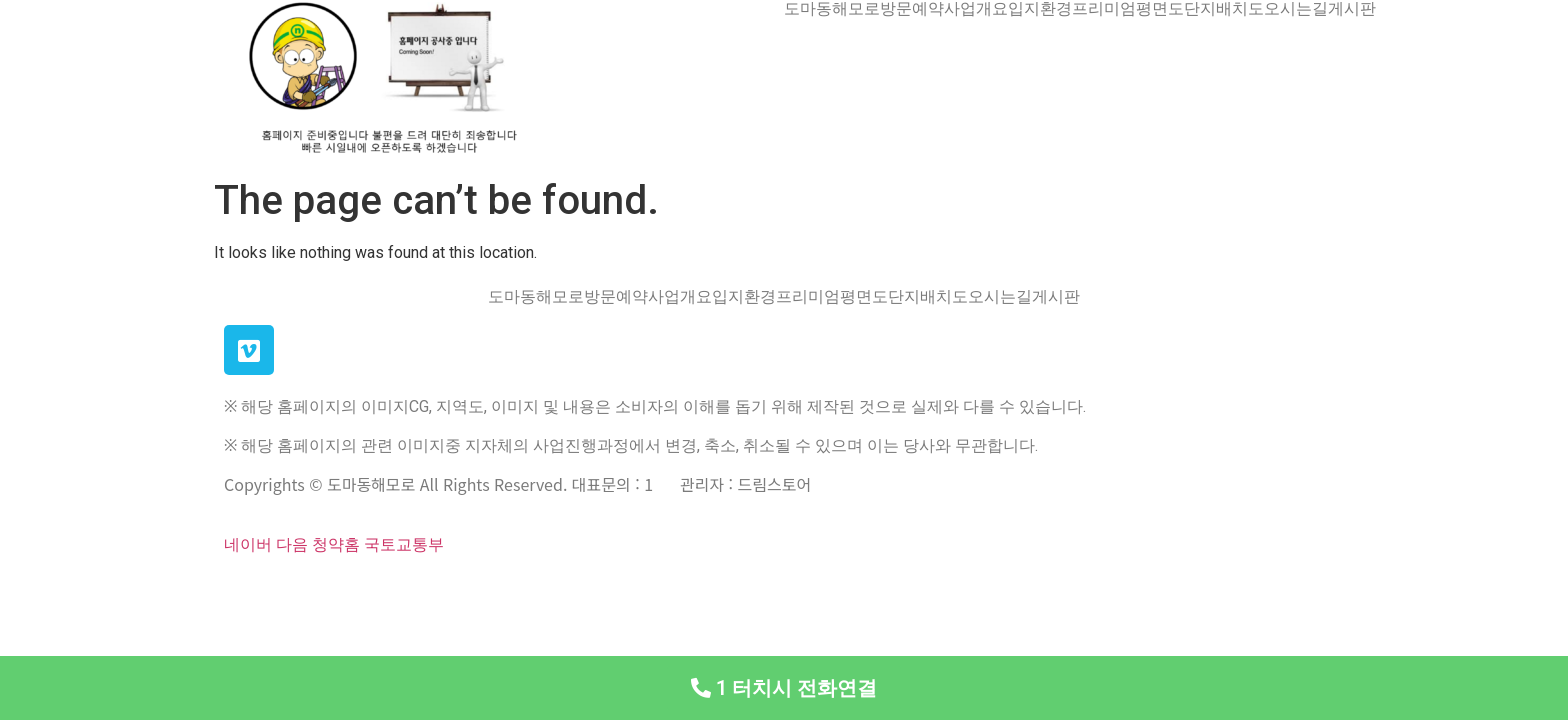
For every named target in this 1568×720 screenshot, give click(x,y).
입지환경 (1040, 9)
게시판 (1352, 9)
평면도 (1160, 9)
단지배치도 (1224, 9)
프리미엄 (1104, 9)
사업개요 (976, 9)
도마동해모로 (832, 9)
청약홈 (336, 544)
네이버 (248, 544)
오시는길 (1296, 9)
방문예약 (912, 9)
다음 (292, 544)
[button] (784, 688)
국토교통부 (404, 544)
